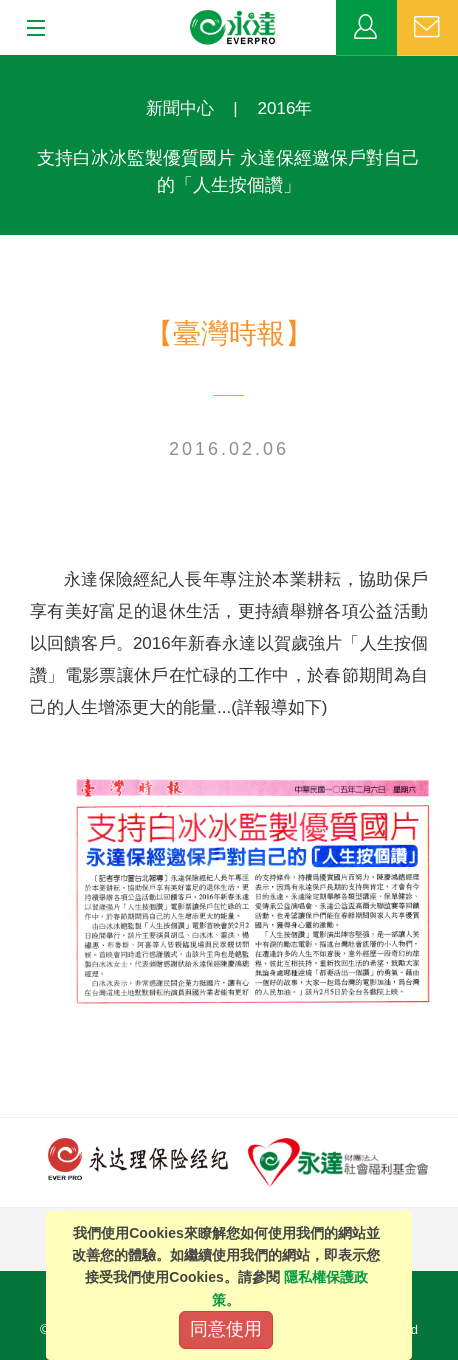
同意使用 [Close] (226, 1329)
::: (6, 65)
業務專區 (366, 28)
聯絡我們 (427, 28)
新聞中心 (180, 108)
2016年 (285, 108)
